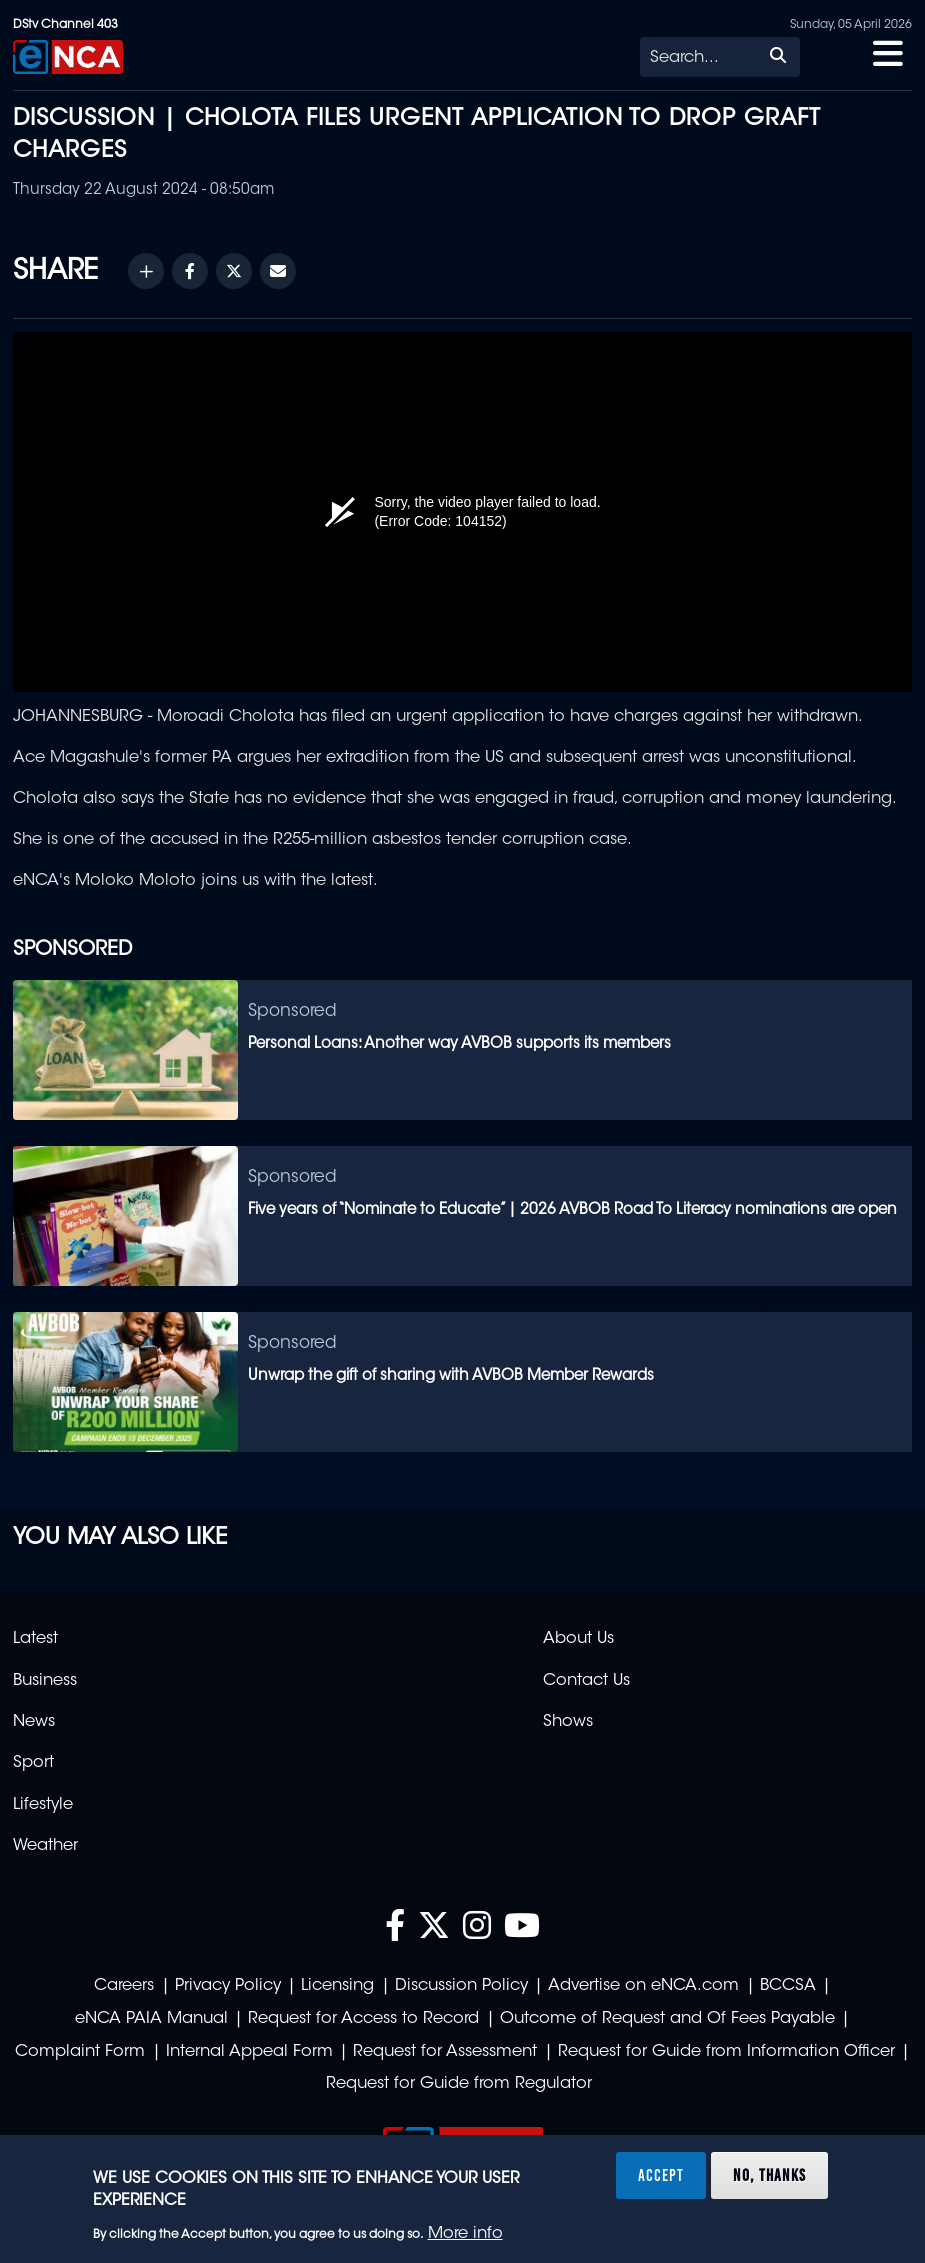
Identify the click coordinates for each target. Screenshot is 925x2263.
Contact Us (586, 1681)
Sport (33, 1763)
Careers (124, 1986)
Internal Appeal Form (249, 2052)
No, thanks (769, 2175)
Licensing (337, 1986)
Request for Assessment (445, 2052)
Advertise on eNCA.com (643, 1986)
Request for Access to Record (363, 2019)
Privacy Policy (228, 1986)
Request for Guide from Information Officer (726, 2052)
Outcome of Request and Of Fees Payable (667, 2019)
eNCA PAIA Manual (151, 2019)
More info (465, 2234)
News (34, 1722)
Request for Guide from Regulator (459, 2084)
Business (45, 1681)
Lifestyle (43, 1805)
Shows (568, 1722)
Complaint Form (80, 2052)
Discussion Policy (461, 1986)
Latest (35, 1639)
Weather (45, 1846)
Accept (661, 2175)
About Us (578, 1639)
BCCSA (788, 1986)
